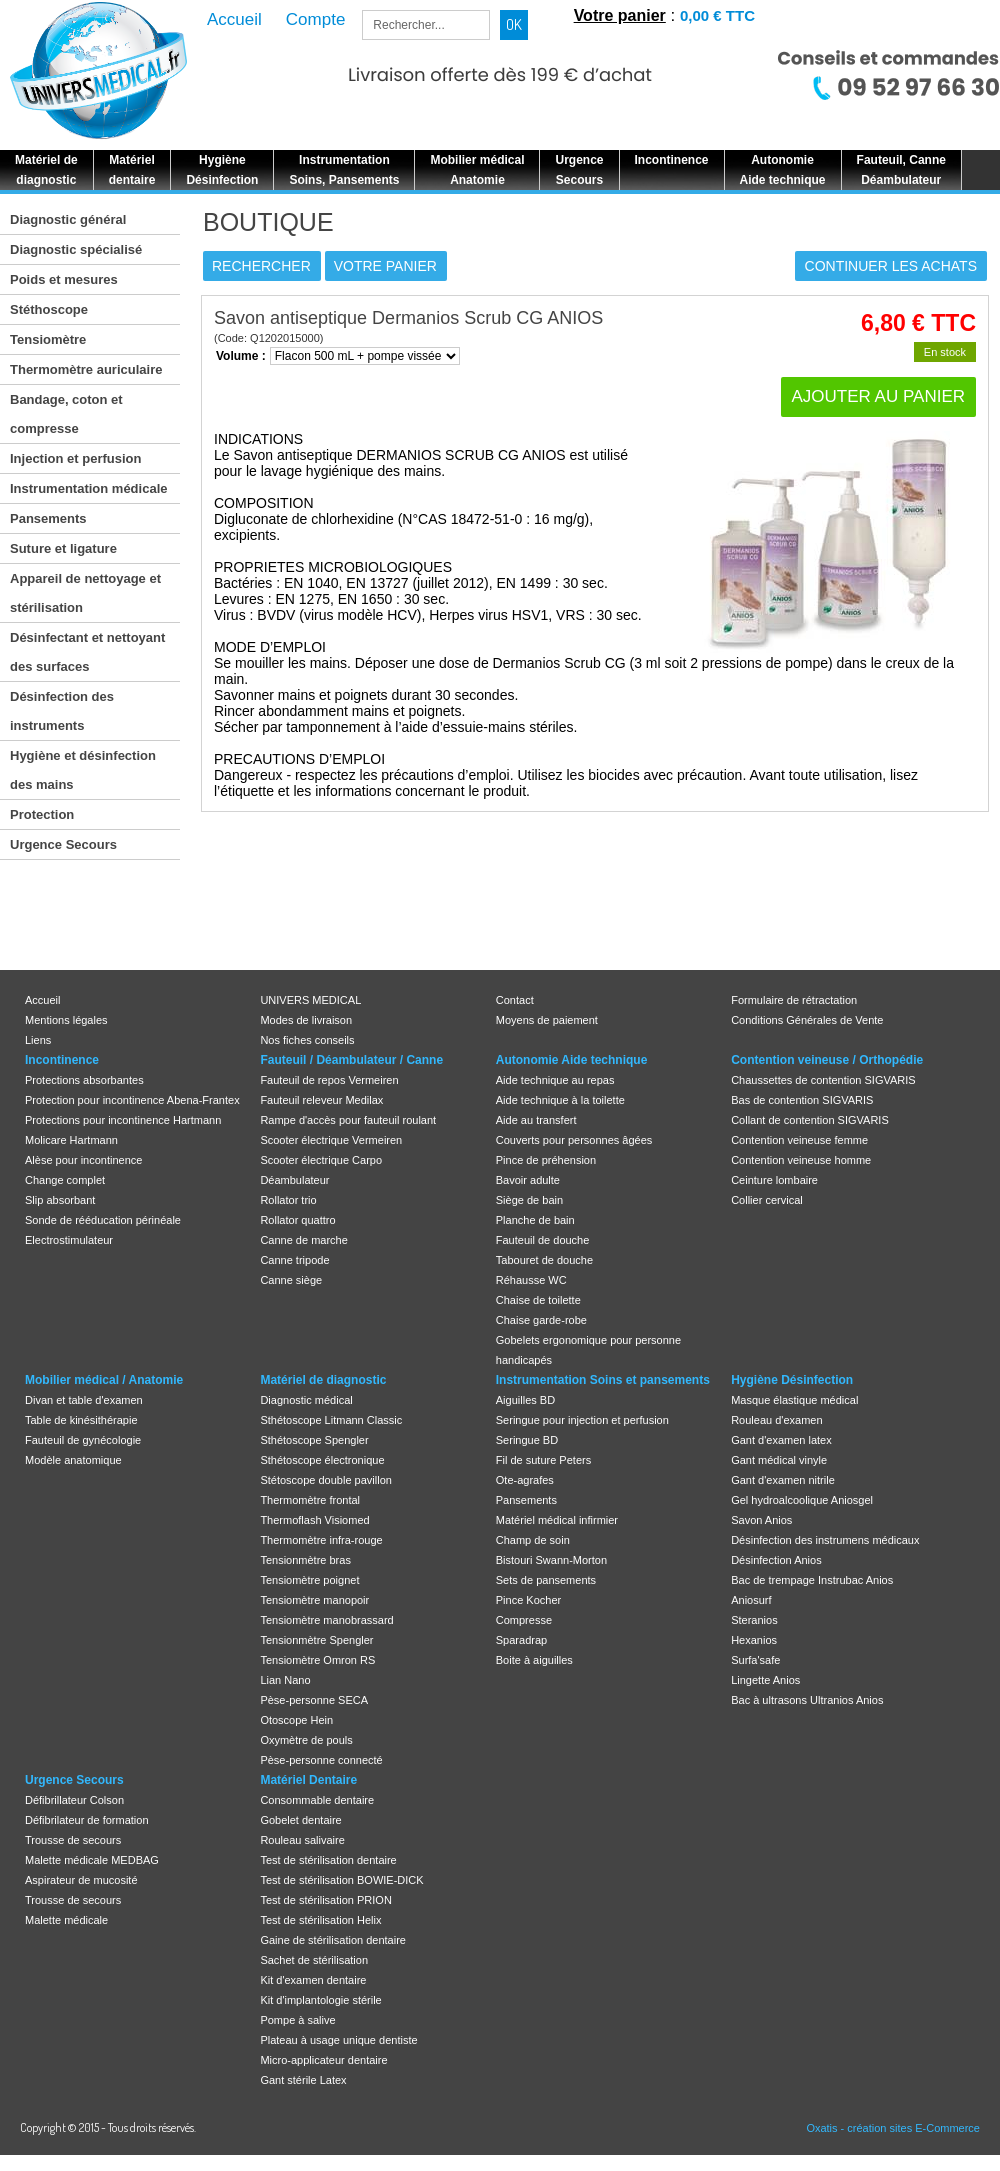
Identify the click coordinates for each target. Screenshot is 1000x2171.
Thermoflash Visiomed (314, 1520)
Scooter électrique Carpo (321, 1160)
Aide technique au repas (555, 1080)
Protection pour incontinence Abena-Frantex (132, 1100)
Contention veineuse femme (799, 1140)
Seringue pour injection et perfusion (582, 1420)
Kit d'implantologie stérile (320, 2000)
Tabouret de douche (544, 1260)
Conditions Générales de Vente (807, 1020)
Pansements (48, 518)
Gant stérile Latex (303, 2080)
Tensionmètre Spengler (316, 1640)
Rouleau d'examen (776, 1420)
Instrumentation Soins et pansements (603, 1380)
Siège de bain (529, 1200)
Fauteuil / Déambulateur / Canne (351, 1060)
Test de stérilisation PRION (325, 1900)
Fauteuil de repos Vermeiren (329, 1080)
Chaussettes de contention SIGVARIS (823, 1080)
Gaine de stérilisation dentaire (333, 1940)
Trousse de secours (73, 1840)
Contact (515, 1000)
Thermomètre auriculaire (86, 369)
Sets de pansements (546, 1580)
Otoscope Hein (296, 1720)
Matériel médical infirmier (557, 1520)
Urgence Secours (63, 844)
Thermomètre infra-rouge (321, 1540)
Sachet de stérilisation (314, 1960)
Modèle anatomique (73, 1460)
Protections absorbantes (84, 1080)
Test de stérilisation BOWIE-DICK (341, 1880)
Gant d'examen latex (781, 1440)
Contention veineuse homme (801, 1160)
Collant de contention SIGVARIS (810, 1120)
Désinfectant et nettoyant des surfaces (87, 652)
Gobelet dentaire (300, 1820)
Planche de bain (535, 1220)
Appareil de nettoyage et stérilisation (85, 593)
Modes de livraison (306, 1020)
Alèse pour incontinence (83, 1160)
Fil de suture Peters (543, 1460)
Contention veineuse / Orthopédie (827, 1060)
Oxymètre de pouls (306, 1740)
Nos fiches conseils (307, 1040)
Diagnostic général (68, 219)
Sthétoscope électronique (322, 1460)
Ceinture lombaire (774, 1180)
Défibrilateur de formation (87, 1820)
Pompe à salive (297, 2020)
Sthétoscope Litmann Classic (331, 1420)
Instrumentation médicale (88, 488)
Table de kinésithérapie (81, 1420)
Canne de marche (303, 1240)
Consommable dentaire (317, 1800)
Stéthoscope (49, 309)
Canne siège (291, 1280)
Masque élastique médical (794, 1400)
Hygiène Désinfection (792, 1380)
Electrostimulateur (69, 1240)
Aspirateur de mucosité (81, 1880)
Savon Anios (761, 1520)
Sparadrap (521, 1640)
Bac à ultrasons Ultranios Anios (807, 1700)
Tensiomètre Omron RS (317, 1660)
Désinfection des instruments (62, 711)
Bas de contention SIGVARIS (802, 1100)
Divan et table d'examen (84, 1400)
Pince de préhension (546, 1160)
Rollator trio (288, 1200)
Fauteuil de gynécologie (83, 1440)
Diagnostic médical (306, 1400)
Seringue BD (527, 1440)
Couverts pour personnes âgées (574, 1140)
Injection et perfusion (75, 458)
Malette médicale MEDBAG (92, 1860)
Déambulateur (294, 1180)
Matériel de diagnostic (323, 1380)
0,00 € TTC (717, 15)
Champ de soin (533, 1540)
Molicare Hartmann (71, 1140)
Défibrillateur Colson (74, 1800)
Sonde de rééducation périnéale (103, 1220)
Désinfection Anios (776, 1560)
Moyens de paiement (547, 1020)
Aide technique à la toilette (560, 1100)
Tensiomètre (48, 339)
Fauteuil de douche (543, 1240)
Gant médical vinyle (779, 1460)
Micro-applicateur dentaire (323, 2060)
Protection (42, 814)
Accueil (42, 1000)
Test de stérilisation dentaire (328, 1860)
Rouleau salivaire (302, 1840)
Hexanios (754, 1640)
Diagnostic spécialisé (76, 249)
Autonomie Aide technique (572, 1060)
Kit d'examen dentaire (313, 1980)
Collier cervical (767, 1200)
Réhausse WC (531, 1280)
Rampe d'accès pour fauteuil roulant (348, 1120)
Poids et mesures (64, 279)
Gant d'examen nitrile (783, 1480)
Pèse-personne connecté (321, 1760)
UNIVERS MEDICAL (310, 1000)
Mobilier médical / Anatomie (104, 1380)
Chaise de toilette (538, 1300)
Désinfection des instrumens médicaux (825, 1540)
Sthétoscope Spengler (314, 1440)
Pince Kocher (528, 1600)
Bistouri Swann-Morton (551, 1560)
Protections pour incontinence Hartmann (123, 1120)
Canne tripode (294, 1260)
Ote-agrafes (525, 1480)
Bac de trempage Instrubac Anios (812, 1580)
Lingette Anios (765, 1680)
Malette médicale (66, 1920)
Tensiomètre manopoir (314, 1600)
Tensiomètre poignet (309, 1580)
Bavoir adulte (528, 1180)
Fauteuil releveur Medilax (321, 1100)
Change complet (65, 1180)
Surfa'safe (755, 1660)
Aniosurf (751, 1600)
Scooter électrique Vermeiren (331, 1140)
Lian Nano (285, 1680)
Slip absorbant (60, 1200)
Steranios (754, 1620)
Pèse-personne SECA (314, 1700)
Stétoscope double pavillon (325, 1480)
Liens (38, 1040)
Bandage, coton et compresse (66, 414)
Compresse (524, 1620)
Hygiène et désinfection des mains (83, 770)
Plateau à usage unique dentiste (338, 2040)
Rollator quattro (297, 1220)
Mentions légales (66, 1020)
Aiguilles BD (525, 1400)
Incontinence (62, 1060)
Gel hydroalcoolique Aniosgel (802, 1500)
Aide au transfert (536, 1120)
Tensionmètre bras (305, 1560)
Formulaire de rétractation (794, 1000)
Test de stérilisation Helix (320, 1920)
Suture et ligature (63, 548)
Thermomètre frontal (310, 1500)
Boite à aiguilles (534, 1660)
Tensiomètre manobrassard (326, 1620)
